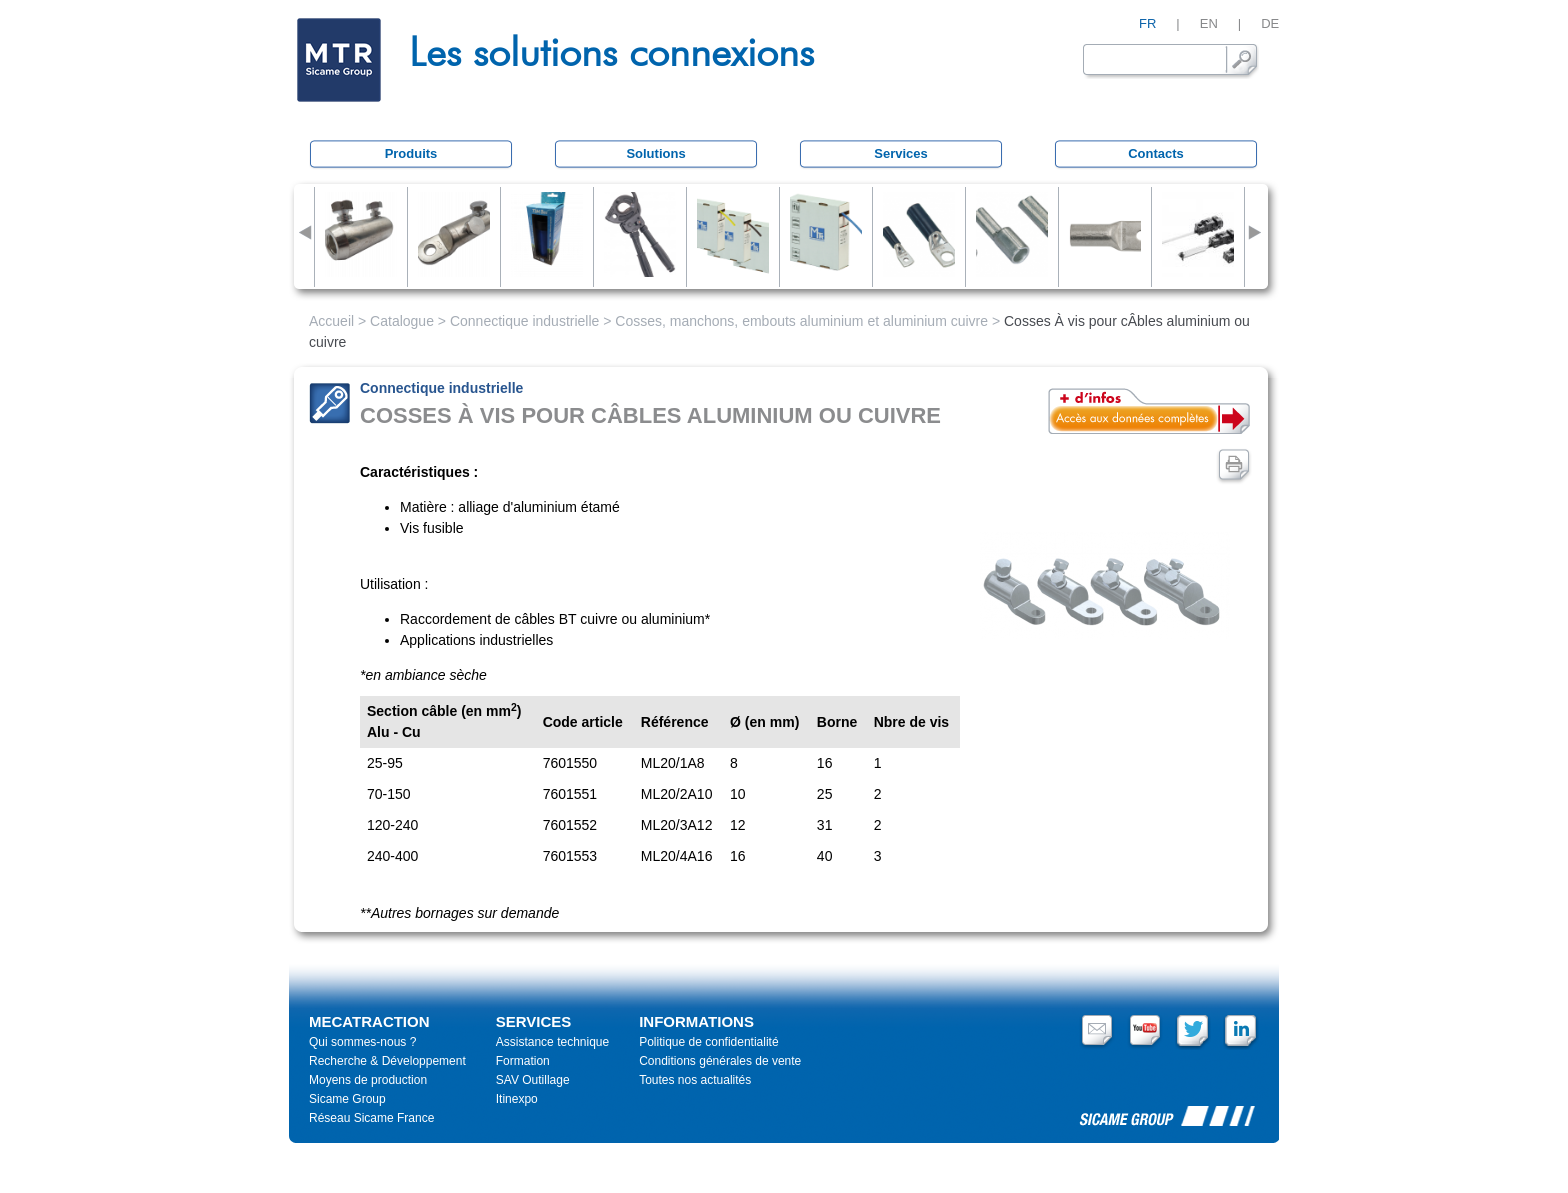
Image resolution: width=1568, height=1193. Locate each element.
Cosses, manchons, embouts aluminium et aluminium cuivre (801, 321)
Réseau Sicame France (371, 1118)
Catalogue (402, 321)
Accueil (331, 321)
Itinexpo (517, 1099)
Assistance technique (552, 1042)
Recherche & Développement (387, 1061)
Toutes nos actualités (695, 1080)
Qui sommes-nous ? (362, 1042)
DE (1270, 23)
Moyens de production (368, 1080)
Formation (523, 1061)
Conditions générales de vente (720, 1061)
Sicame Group (347, 1099)
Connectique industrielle (524, 321)
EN (1209, 23)
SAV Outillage (533, 1080)
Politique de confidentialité (708, 1042)
